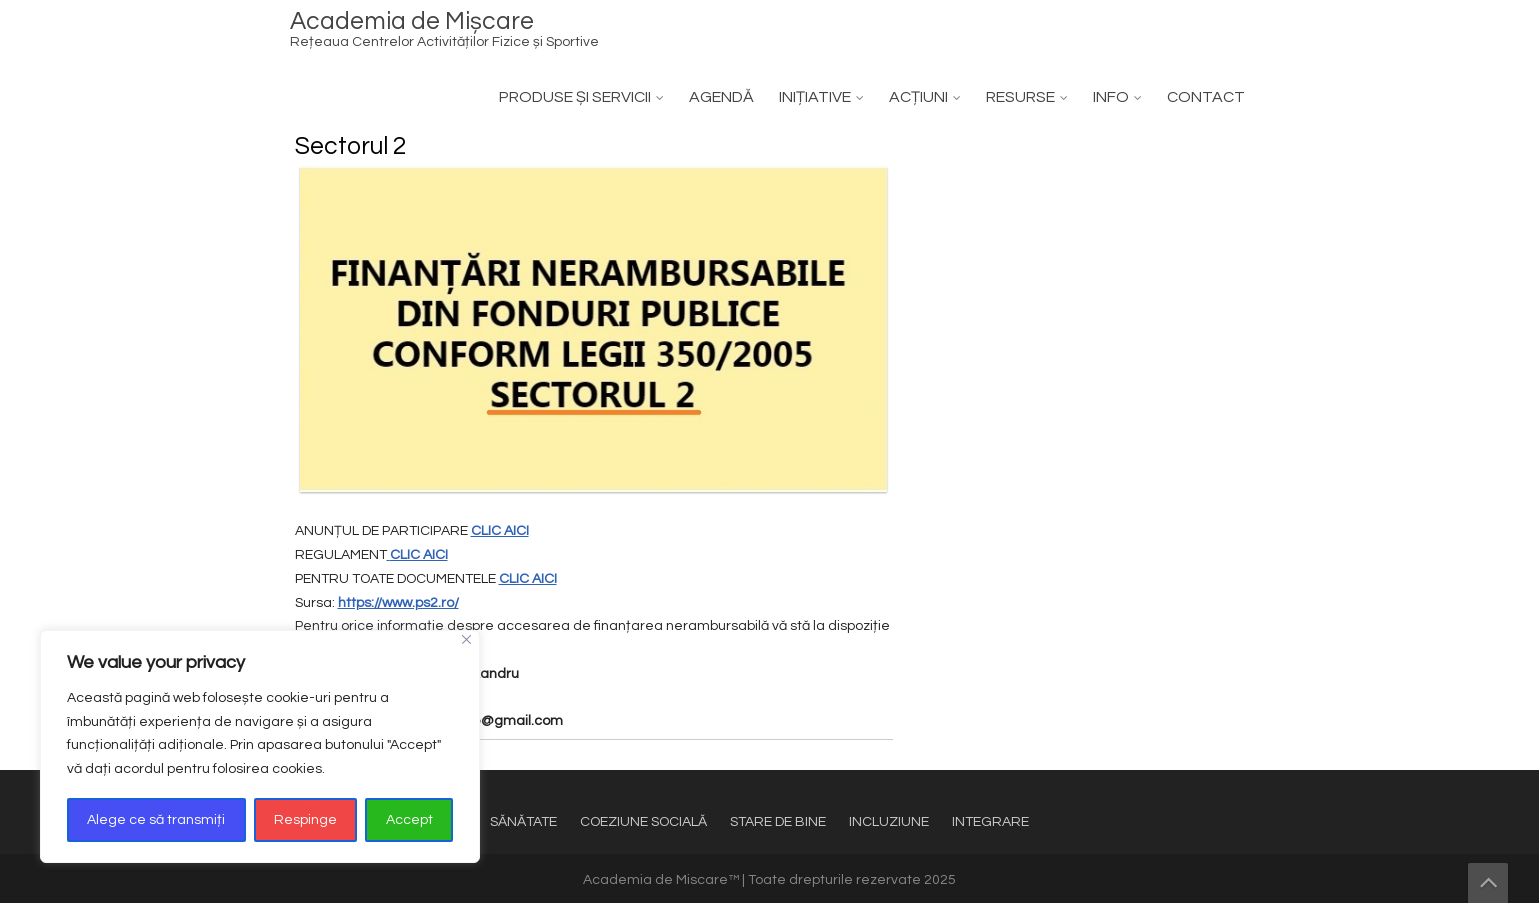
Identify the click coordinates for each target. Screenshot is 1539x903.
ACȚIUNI (918, 97)
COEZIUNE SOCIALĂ (643, 822)
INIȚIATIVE (815, 97)
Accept (409, 820)
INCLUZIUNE (889, 822)
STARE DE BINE (778, 822)
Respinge (305, 820)
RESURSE (1020, 97)
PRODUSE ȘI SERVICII (575, 97)
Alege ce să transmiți (156, 820)
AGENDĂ (721, 97)
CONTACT (1206, 97)
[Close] (466, 639)
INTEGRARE (990, 822)
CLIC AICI (500, 531)
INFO (1111, 97)
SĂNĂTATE (523, 822)
